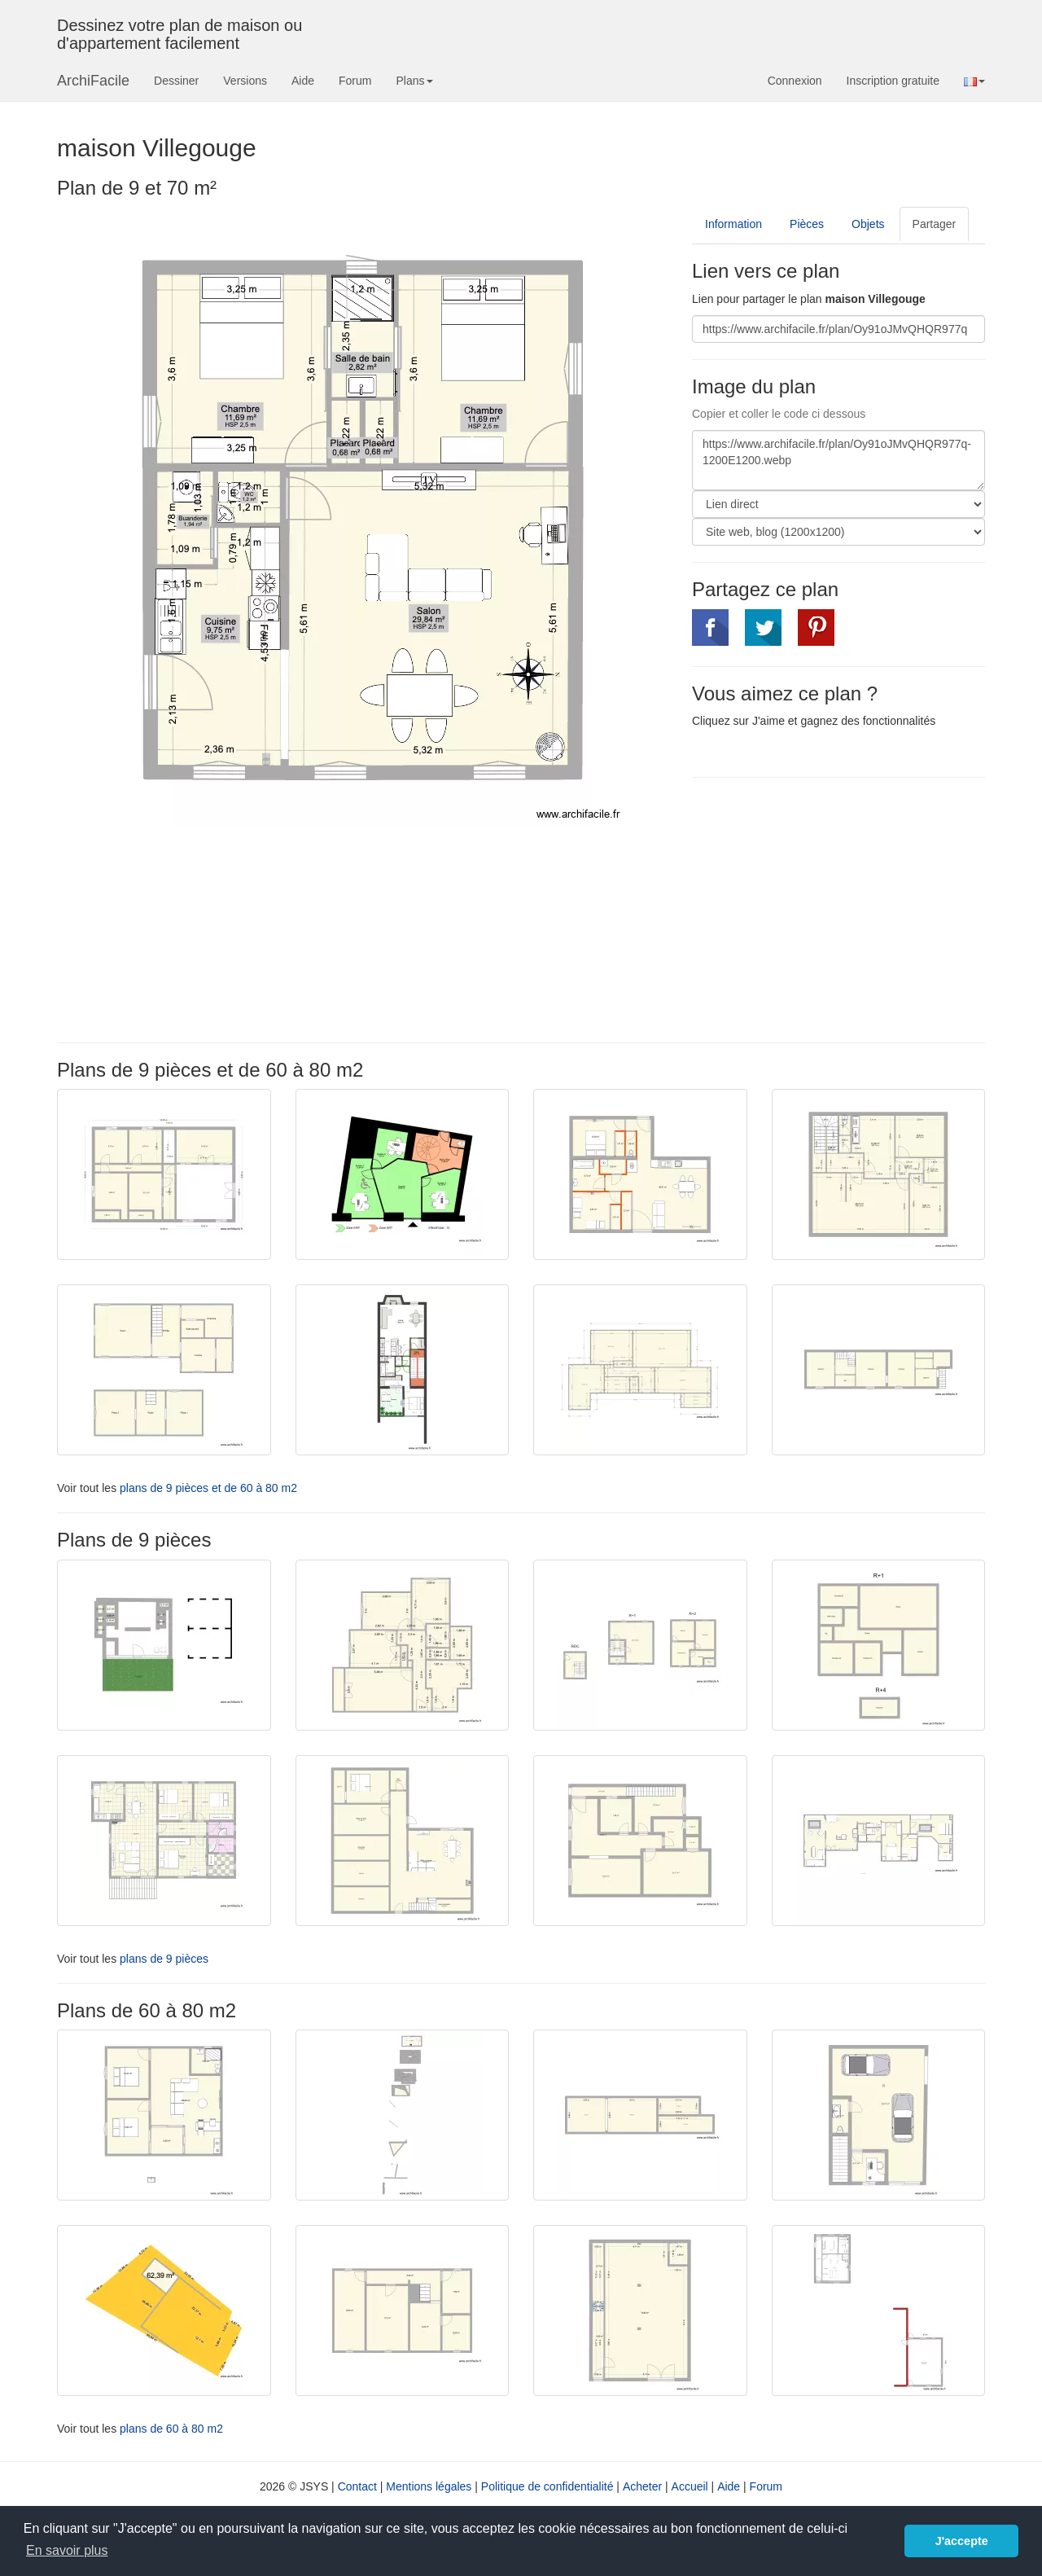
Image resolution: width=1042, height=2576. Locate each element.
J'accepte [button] (961, 2540)
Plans (414, 80)
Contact (357, 2486)
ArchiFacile (93, 80)
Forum (355, 80)
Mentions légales (428, 2486)
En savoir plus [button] (67, 2550)
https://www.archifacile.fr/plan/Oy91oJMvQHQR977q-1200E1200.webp (838, 460)
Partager (935, 223)
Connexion (795, 80)
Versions (245, 80)
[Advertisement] (828, 908)
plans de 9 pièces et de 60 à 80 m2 (208, 1487)
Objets (868, 223)
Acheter (642, 2486)
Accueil (690, 2486)
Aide (302, 80)
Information (733, 223)
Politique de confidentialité (547, 2486)
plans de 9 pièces (164, 1958)
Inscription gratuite (893, 80)
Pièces (807, 223)
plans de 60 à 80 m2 (171, 2428)
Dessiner (176, 80)
